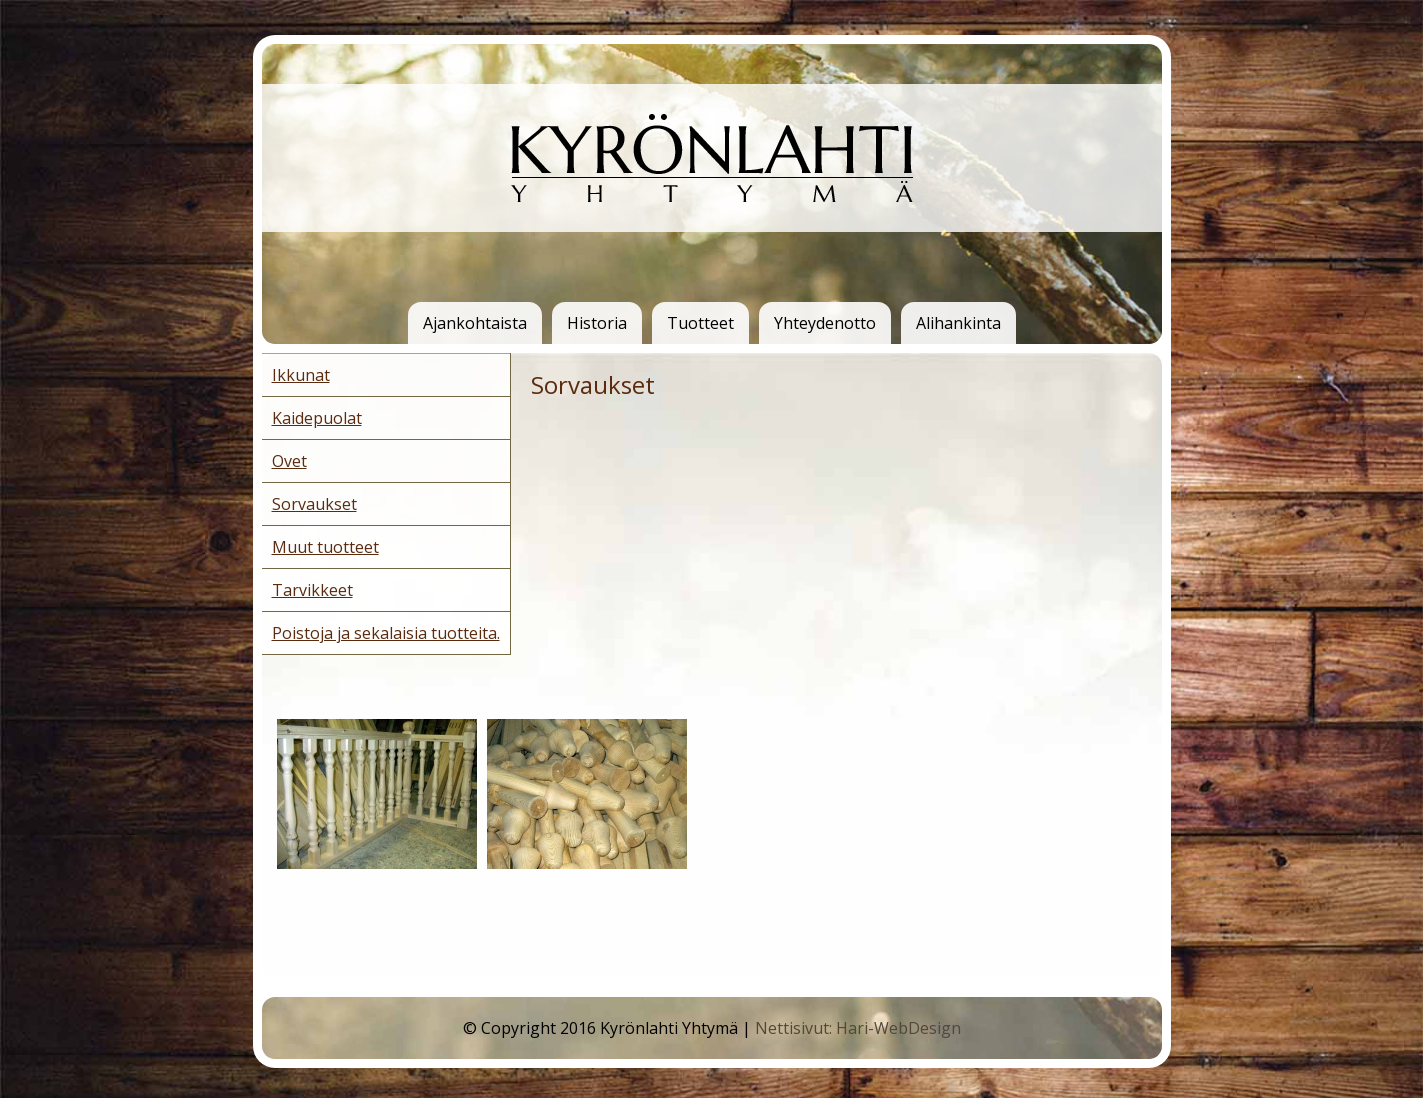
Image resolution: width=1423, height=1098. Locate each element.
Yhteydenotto (825, 323)
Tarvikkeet (312, 590)
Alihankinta (958, 323)
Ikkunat (301, 375)
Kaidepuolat (317, 418)
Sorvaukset (314, 504)
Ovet (289, 461)
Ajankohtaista (475, 323)
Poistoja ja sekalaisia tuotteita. (386, 633)
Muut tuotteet (325, 547)
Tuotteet (700, 323)
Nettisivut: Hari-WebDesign (858, 1028)
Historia (597, 323)
